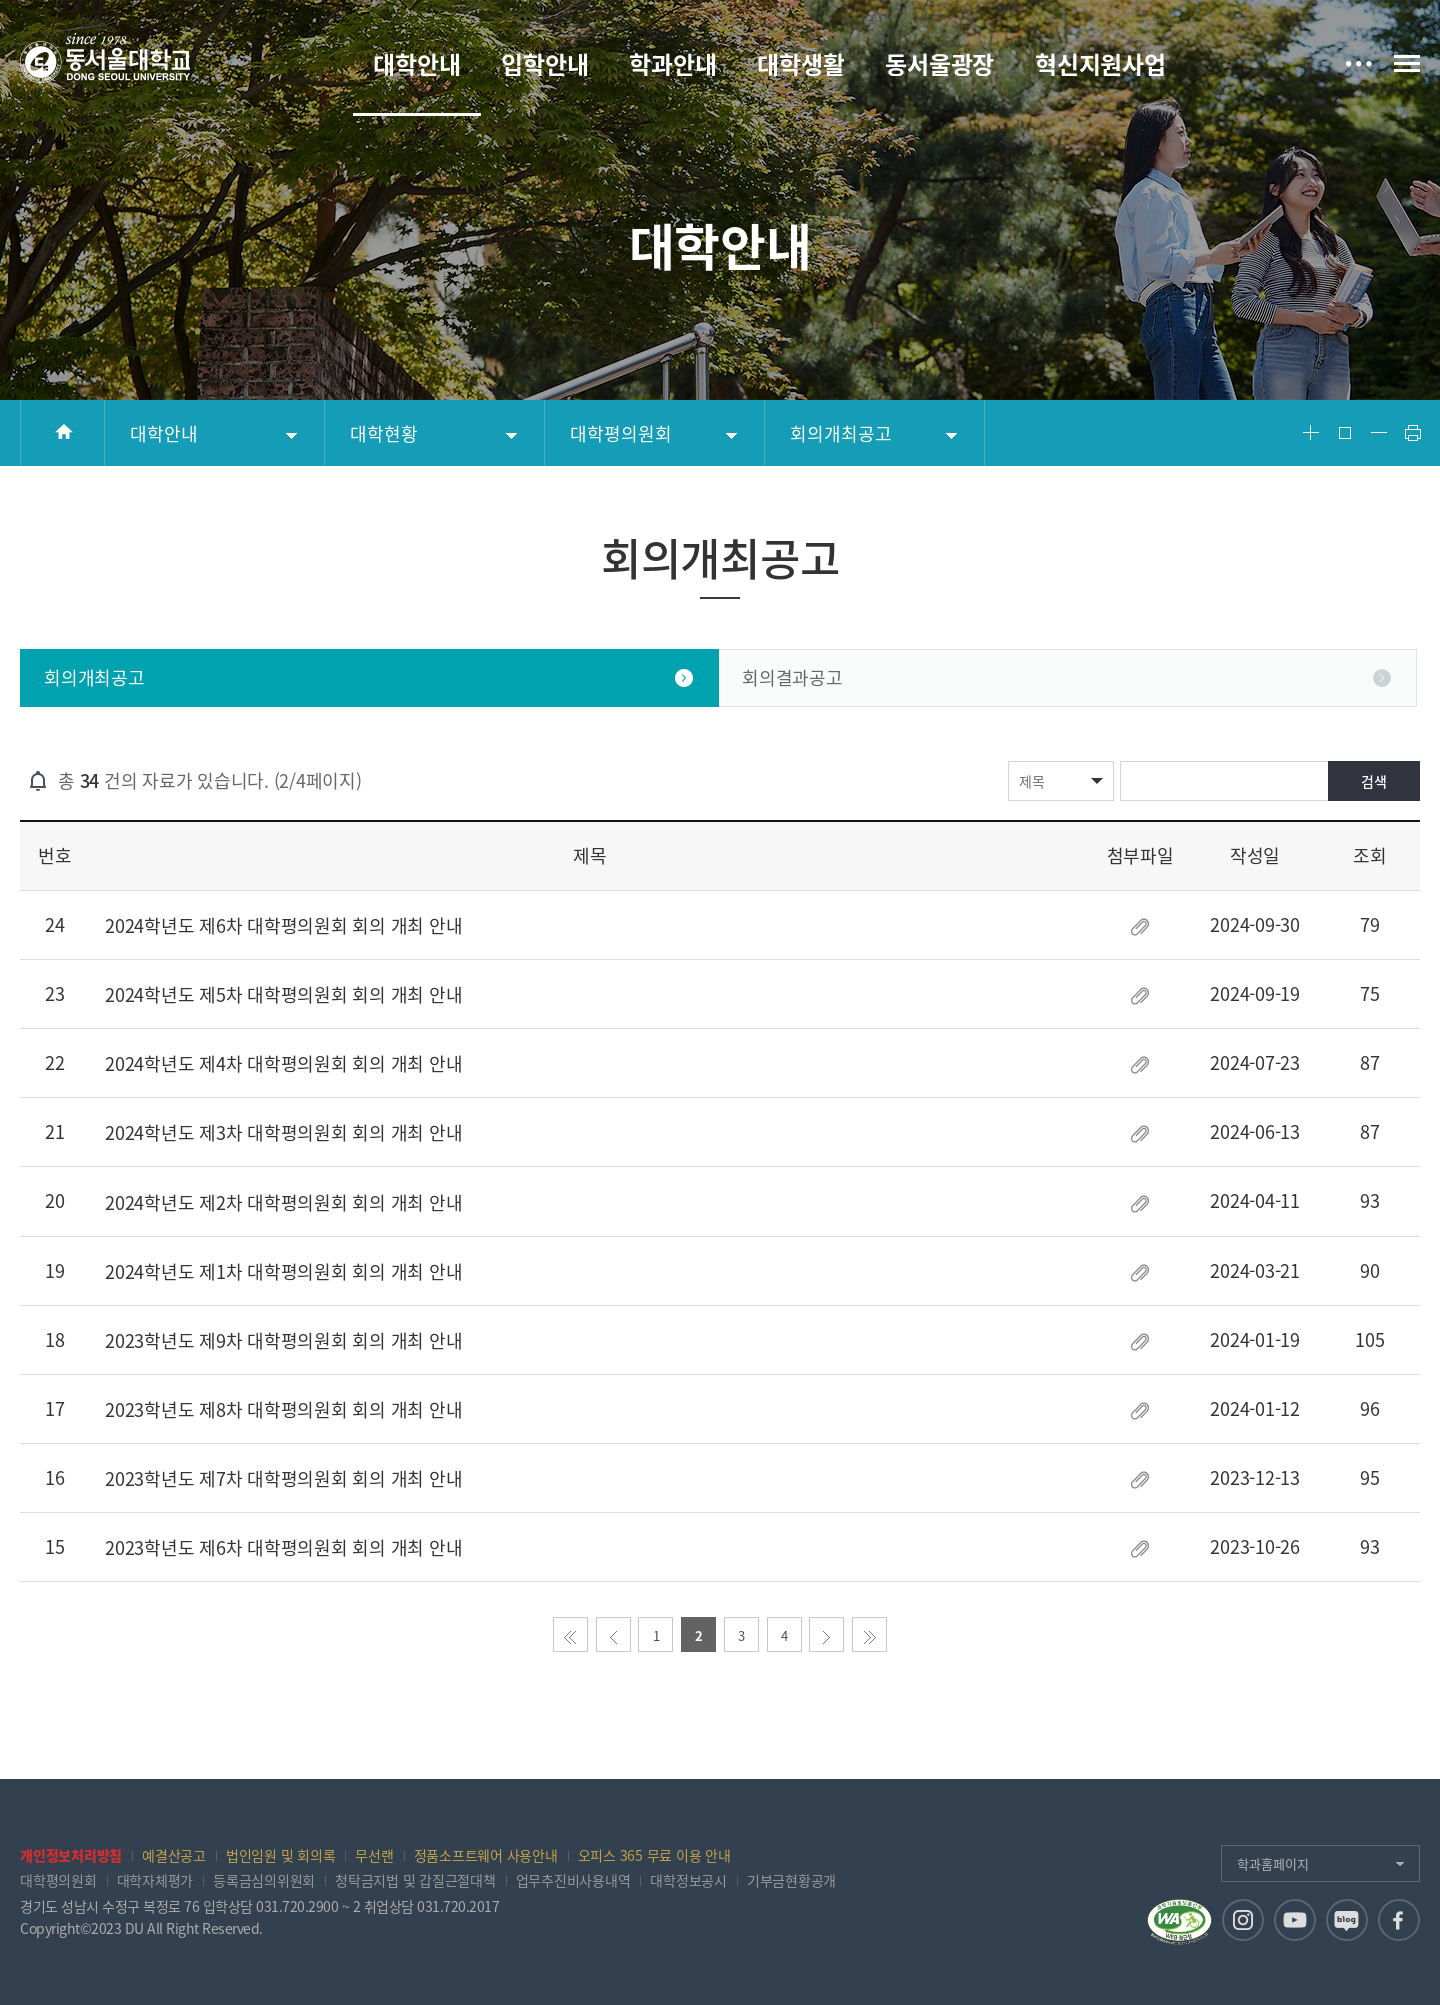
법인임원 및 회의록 (281, 1855)
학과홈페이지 (1273, 1863)
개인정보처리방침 (71, 1855)
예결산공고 (174, 1855)
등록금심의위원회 (264, 1880)
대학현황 (384, 433)
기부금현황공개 (791, 1880)
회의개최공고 (841, 433)
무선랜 (374, 1855)
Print (1413, 433)
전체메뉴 (1407, 63)
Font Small (1379, 433)
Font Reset (1345, 433)
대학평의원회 (621, 433)
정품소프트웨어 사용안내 (486, 1855)
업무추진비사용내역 (573, 1880)
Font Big (1311, 433)
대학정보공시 (688, 1880)
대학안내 (164, 433)
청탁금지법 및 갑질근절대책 (415, 1880)
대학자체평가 (155, 1880)
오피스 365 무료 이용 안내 (654, 1855)
